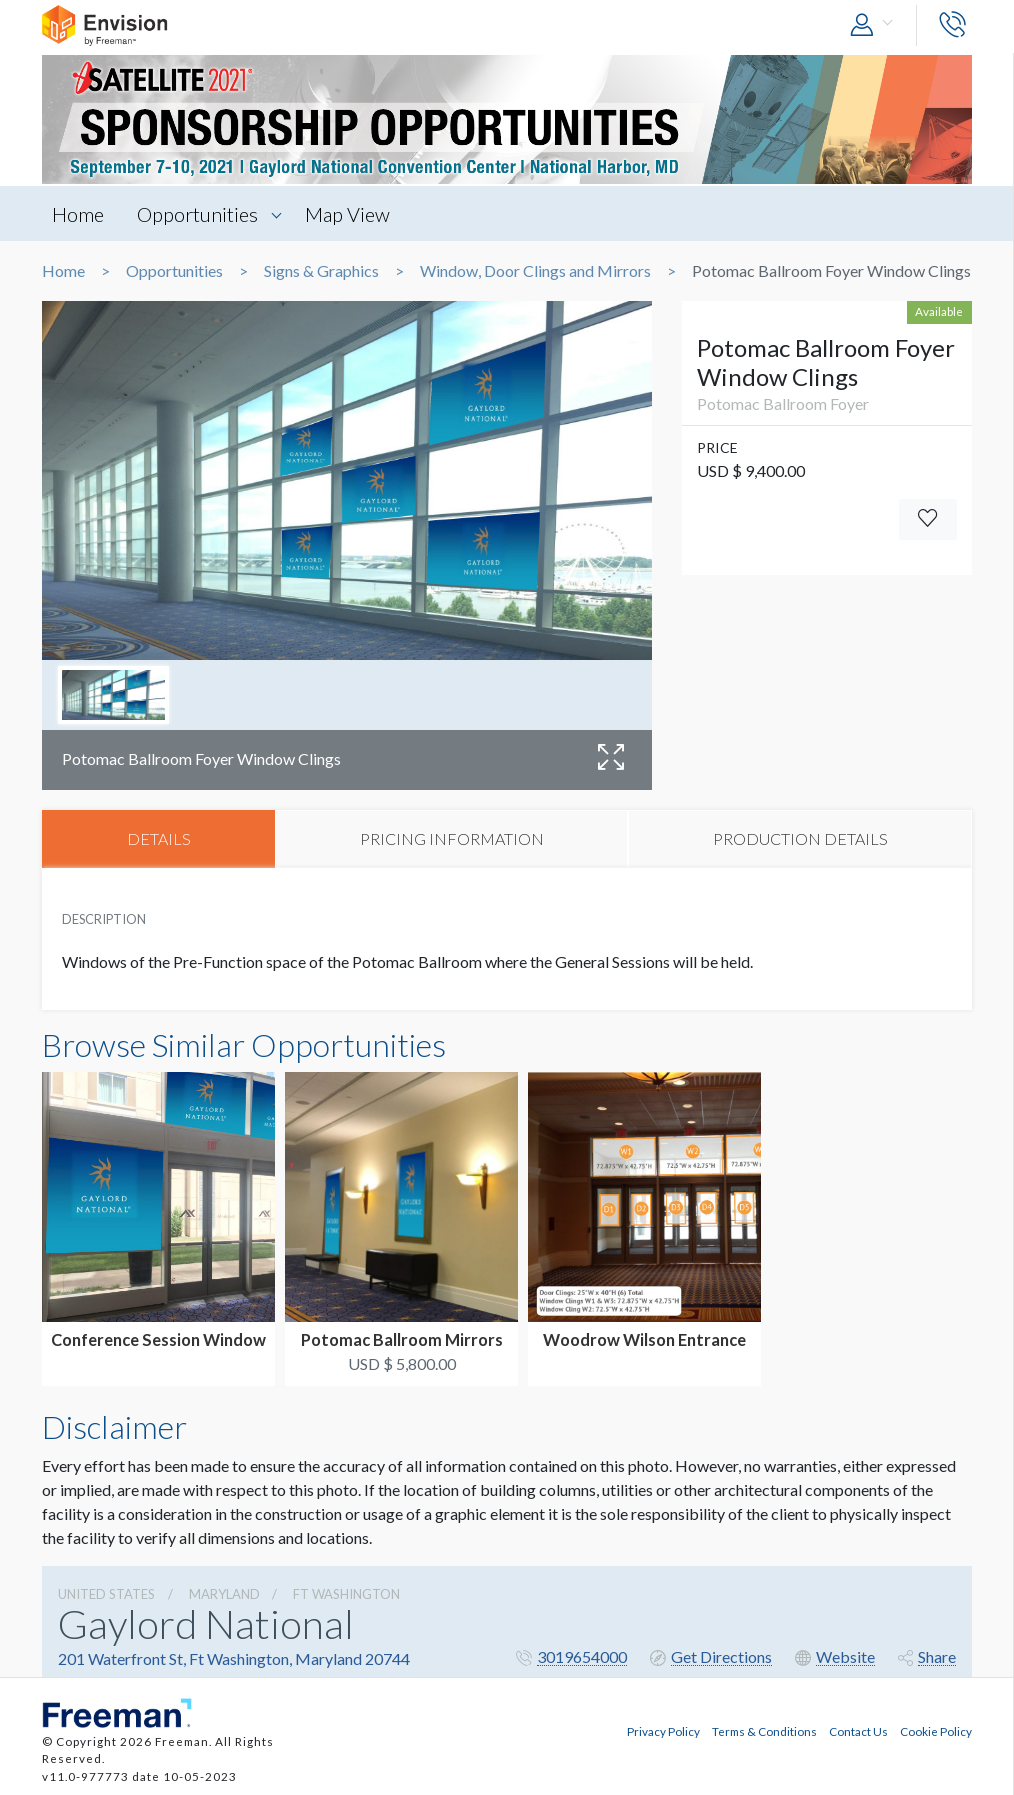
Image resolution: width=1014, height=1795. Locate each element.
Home (78, 214)
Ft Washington (346, 1594)
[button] (876, 25)
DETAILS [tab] (159, 838)
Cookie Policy (936, 1731)
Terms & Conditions (764, 1731)
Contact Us (858, 1731)
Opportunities (197, 214)
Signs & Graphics (321, 271)
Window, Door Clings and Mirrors (535, 271)
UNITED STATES (106, 1594)
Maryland (224, 1594)
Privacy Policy (663, 1731)
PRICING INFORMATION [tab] (452, 838)
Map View (347, 214)
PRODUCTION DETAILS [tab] (800, 838)
